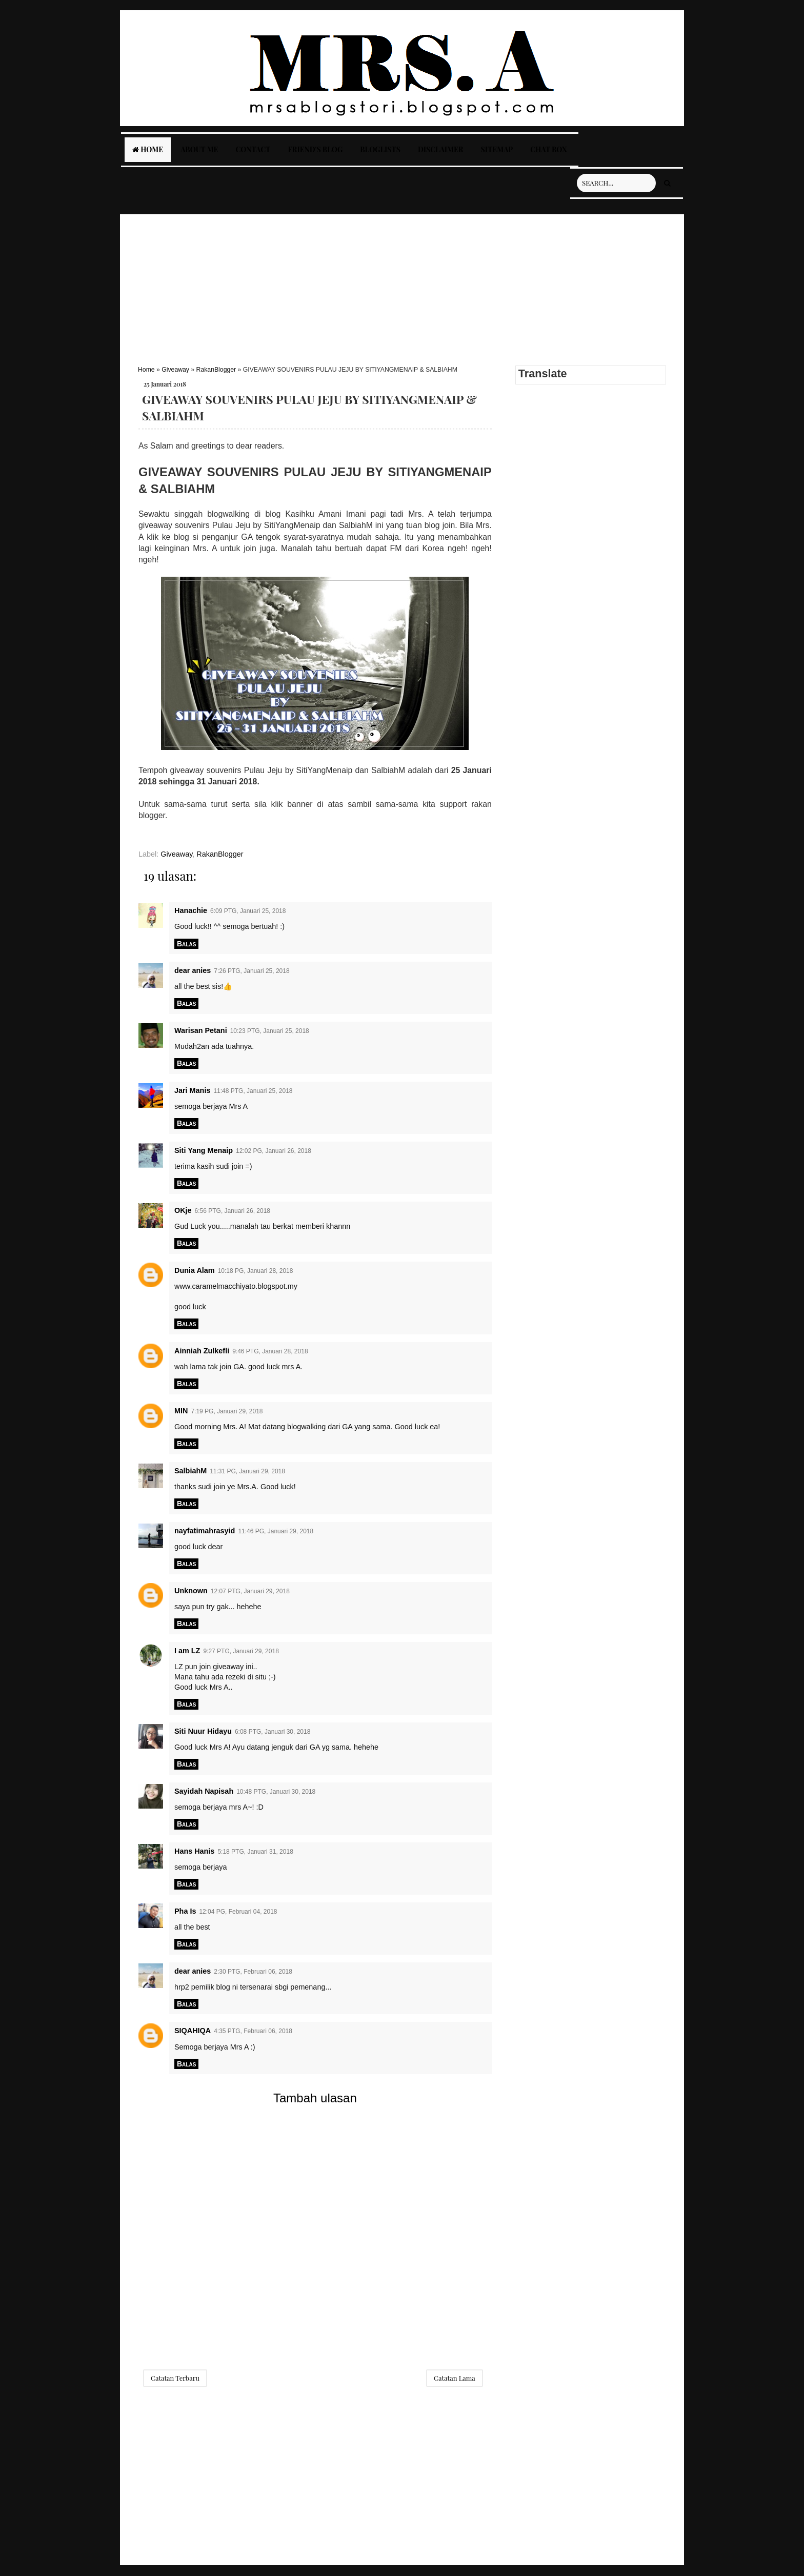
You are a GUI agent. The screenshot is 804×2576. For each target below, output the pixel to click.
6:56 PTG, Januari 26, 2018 (232, 1210)
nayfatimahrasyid (204, 1531)
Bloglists (380, 149)
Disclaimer (440, 149)
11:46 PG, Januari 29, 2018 (275, 1531)
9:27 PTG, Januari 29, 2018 (240, 1651)
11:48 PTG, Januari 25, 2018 (252, 1090)
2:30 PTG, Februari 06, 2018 (253, 1971)
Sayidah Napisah (203, 1791)
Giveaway (175, 369)
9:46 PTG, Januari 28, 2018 (270, 1351)
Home (147, 149)
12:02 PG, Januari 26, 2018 (273, 1150)
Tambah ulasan (315, 2098)
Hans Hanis (194, 1851)
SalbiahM (190, 1471)
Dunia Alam (194, 1270)
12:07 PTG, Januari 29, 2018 (250, 1591)
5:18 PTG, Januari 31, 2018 (255, 1851)
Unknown (191, 1591)
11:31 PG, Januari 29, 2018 (247, 1471)
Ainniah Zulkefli (201, 1351)
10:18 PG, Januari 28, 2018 (255, 1270)
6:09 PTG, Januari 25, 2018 (248, 911)
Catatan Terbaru (175, 2378)
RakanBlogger (216, 369)
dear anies (192, 970)
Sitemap (497, 149)
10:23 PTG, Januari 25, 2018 (269, 1031)
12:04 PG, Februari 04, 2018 (238, 1911)
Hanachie (190, 910)
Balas (186, 944)
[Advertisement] (402, 286)
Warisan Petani (200, 1030)
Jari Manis (192, 1090)
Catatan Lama (454, 2378)
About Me (199, 149)
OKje (183, 1210)
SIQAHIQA (192, 2030)
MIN (181, 1411)
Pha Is (185, 1911)
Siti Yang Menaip (203, 1150)
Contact (252, 149)
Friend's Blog (315, 149)
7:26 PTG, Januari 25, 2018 (251, 971)
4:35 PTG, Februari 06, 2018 (253, 2031)
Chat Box (548, 149)
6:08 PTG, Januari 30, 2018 (272, 1731)
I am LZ (187, 1651)
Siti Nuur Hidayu (203, 1731)
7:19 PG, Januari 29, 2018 (227, 1411)
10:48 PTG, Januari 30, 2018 (275, 1791)
